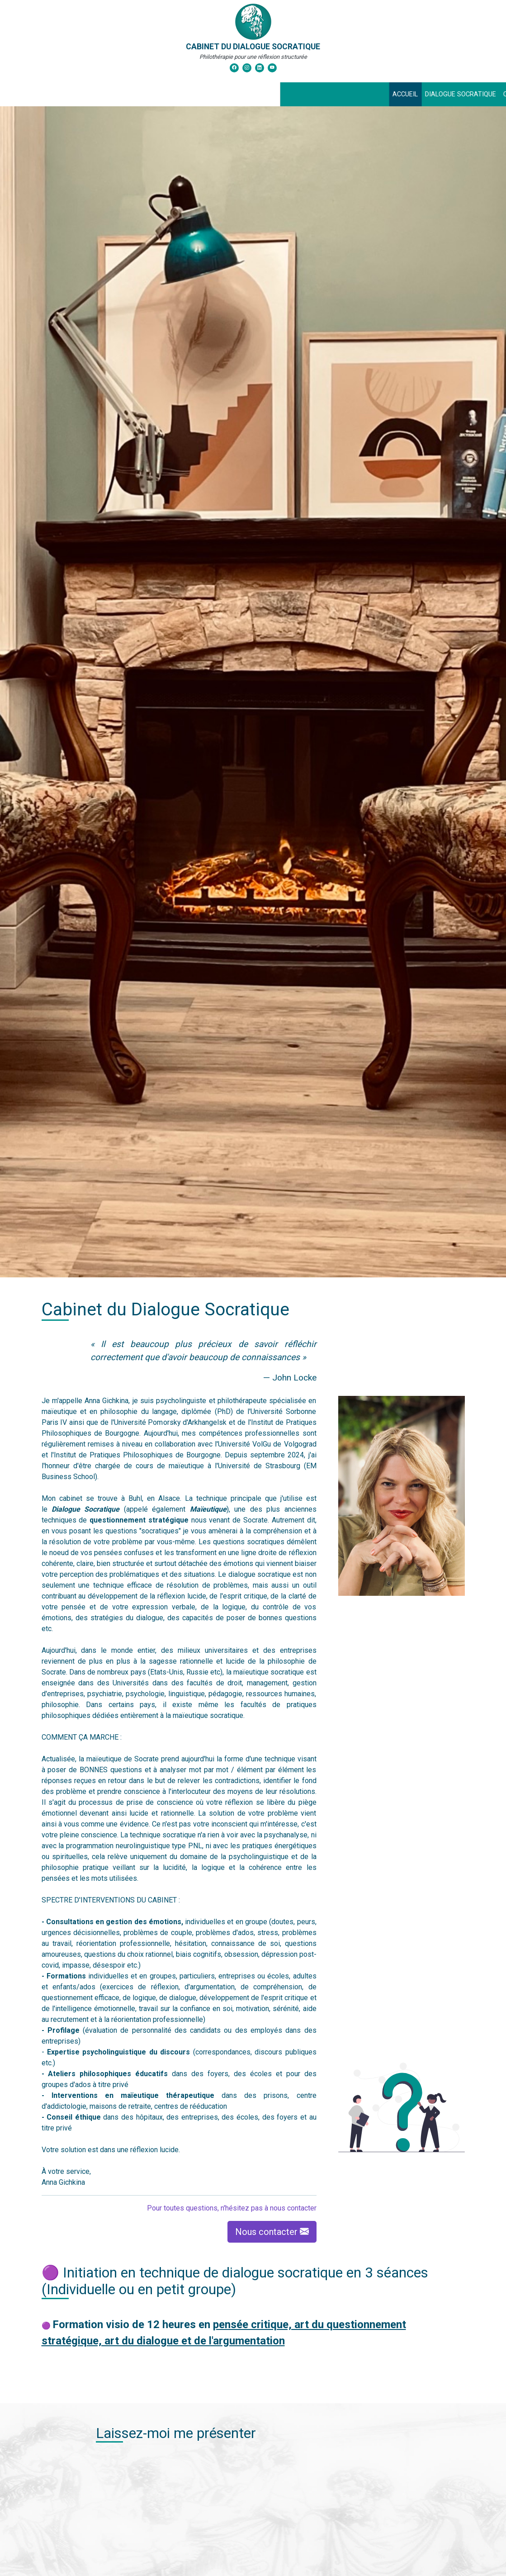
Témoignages (370, 94)
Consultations (249, 94)
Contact (326, 94)
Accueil (125, 94)
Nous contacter (272, 2231)
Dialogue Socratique (181, 94)
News (295, 94)
